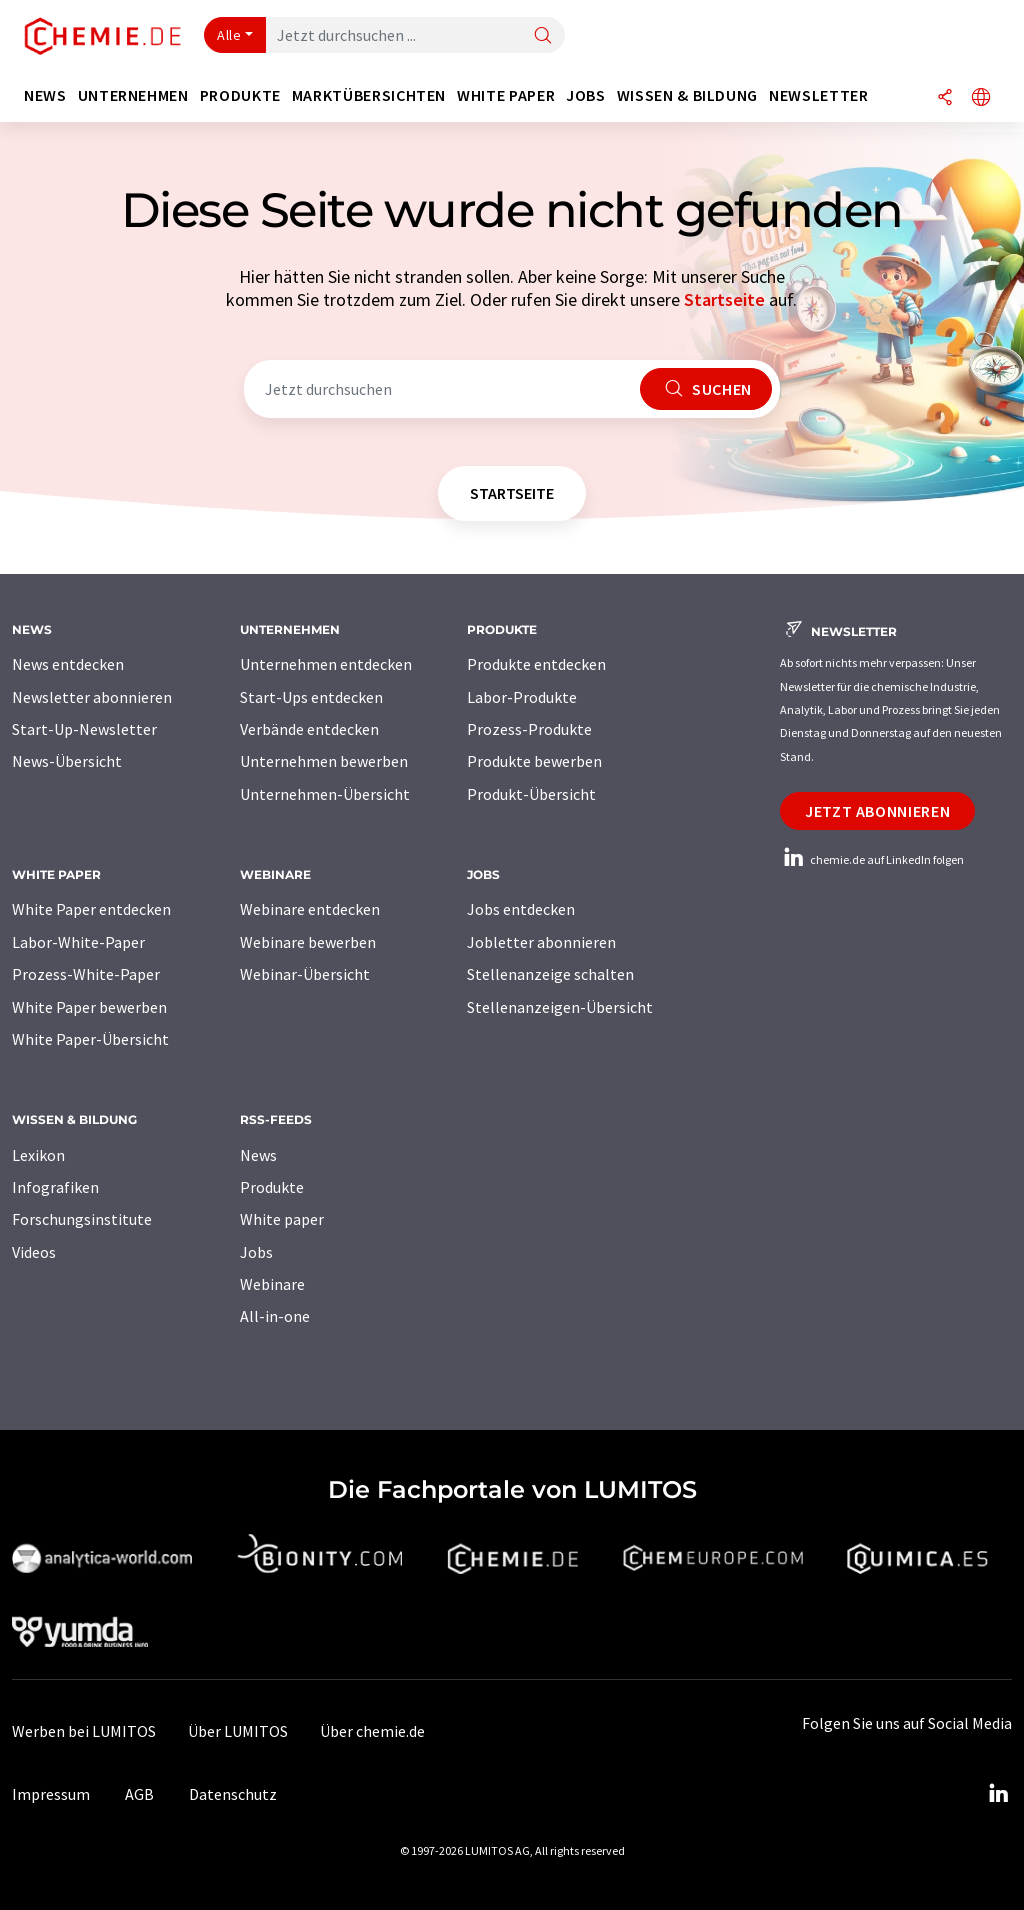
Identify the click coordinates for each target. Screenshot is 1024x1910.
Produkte (272, 1187)
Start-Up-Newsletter (84, 729)
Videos (34, 1252)
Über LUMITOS (238, 1731)
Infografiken (55, 1187)
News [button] (45, 95)
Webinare (272, 1284)
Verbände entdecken (309, 729)
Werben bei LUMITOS (84, 1731)
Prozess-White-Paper (86, 974)
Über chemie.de (372, 1731)
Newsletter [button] (818, 95)
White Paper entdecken (91, 909)
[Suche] (543, 36)
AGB (139, 1794)
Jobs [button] (586, 95)
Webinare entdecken (310, 909)
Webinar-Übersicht (305, 974)
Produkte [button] (240, 95)
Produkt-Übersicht (531, 794)
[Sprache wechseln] (981, 98)
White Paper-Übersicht (90, 1039)
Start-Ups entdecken (311, 697)
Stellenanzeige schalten (550, 974)
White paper (282, 1219)
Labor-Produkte (522, 697)
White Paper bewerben (89, 1007)
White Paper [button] (506, 95)
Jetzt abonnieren (877, 811)
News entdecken (68, 664)
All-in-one (275, 1316)
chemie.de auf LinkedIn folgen (872, 859)
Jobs (256, 1252)
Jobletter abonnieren (541, 942)
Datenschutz (233, 1794)
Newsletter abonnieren (92, 697)
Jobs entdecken (521, 909)
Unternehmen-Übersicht (325, 794)
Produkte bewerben (534, 761)
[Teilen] (945, 98)
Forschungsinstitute (82, 1219)
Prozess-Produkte (529, 729)
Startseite (724, 299)
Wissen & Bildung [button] (687, 95)
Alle (229, 35)
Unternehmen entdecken (326, 664)
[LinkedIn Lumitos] (998, 1794)
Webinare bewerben (308, 942)
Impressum (51, 1794)
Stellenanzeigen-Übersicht (560, 1007)
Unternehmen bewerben (324, 761)
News (258, 1155)
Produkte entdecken (536, 664)
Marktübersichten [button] (369, 95)
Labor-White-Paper (78, 942)
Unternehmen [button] (133, 95)
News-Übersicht (67, 761)
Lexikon (38, 1155)
